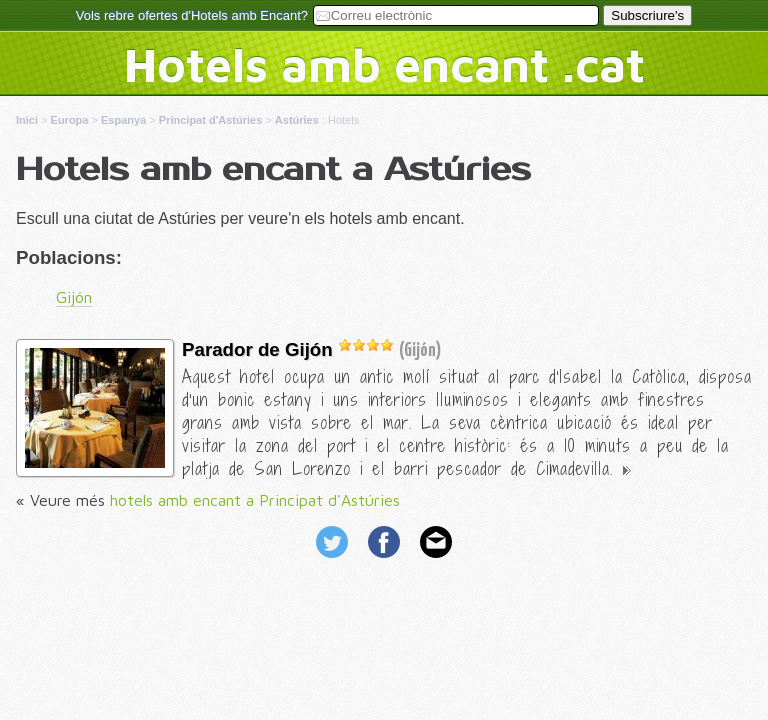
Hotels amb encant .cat (384, 64)
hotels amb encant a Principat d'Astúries (255, 500)
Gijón (74, 297)
